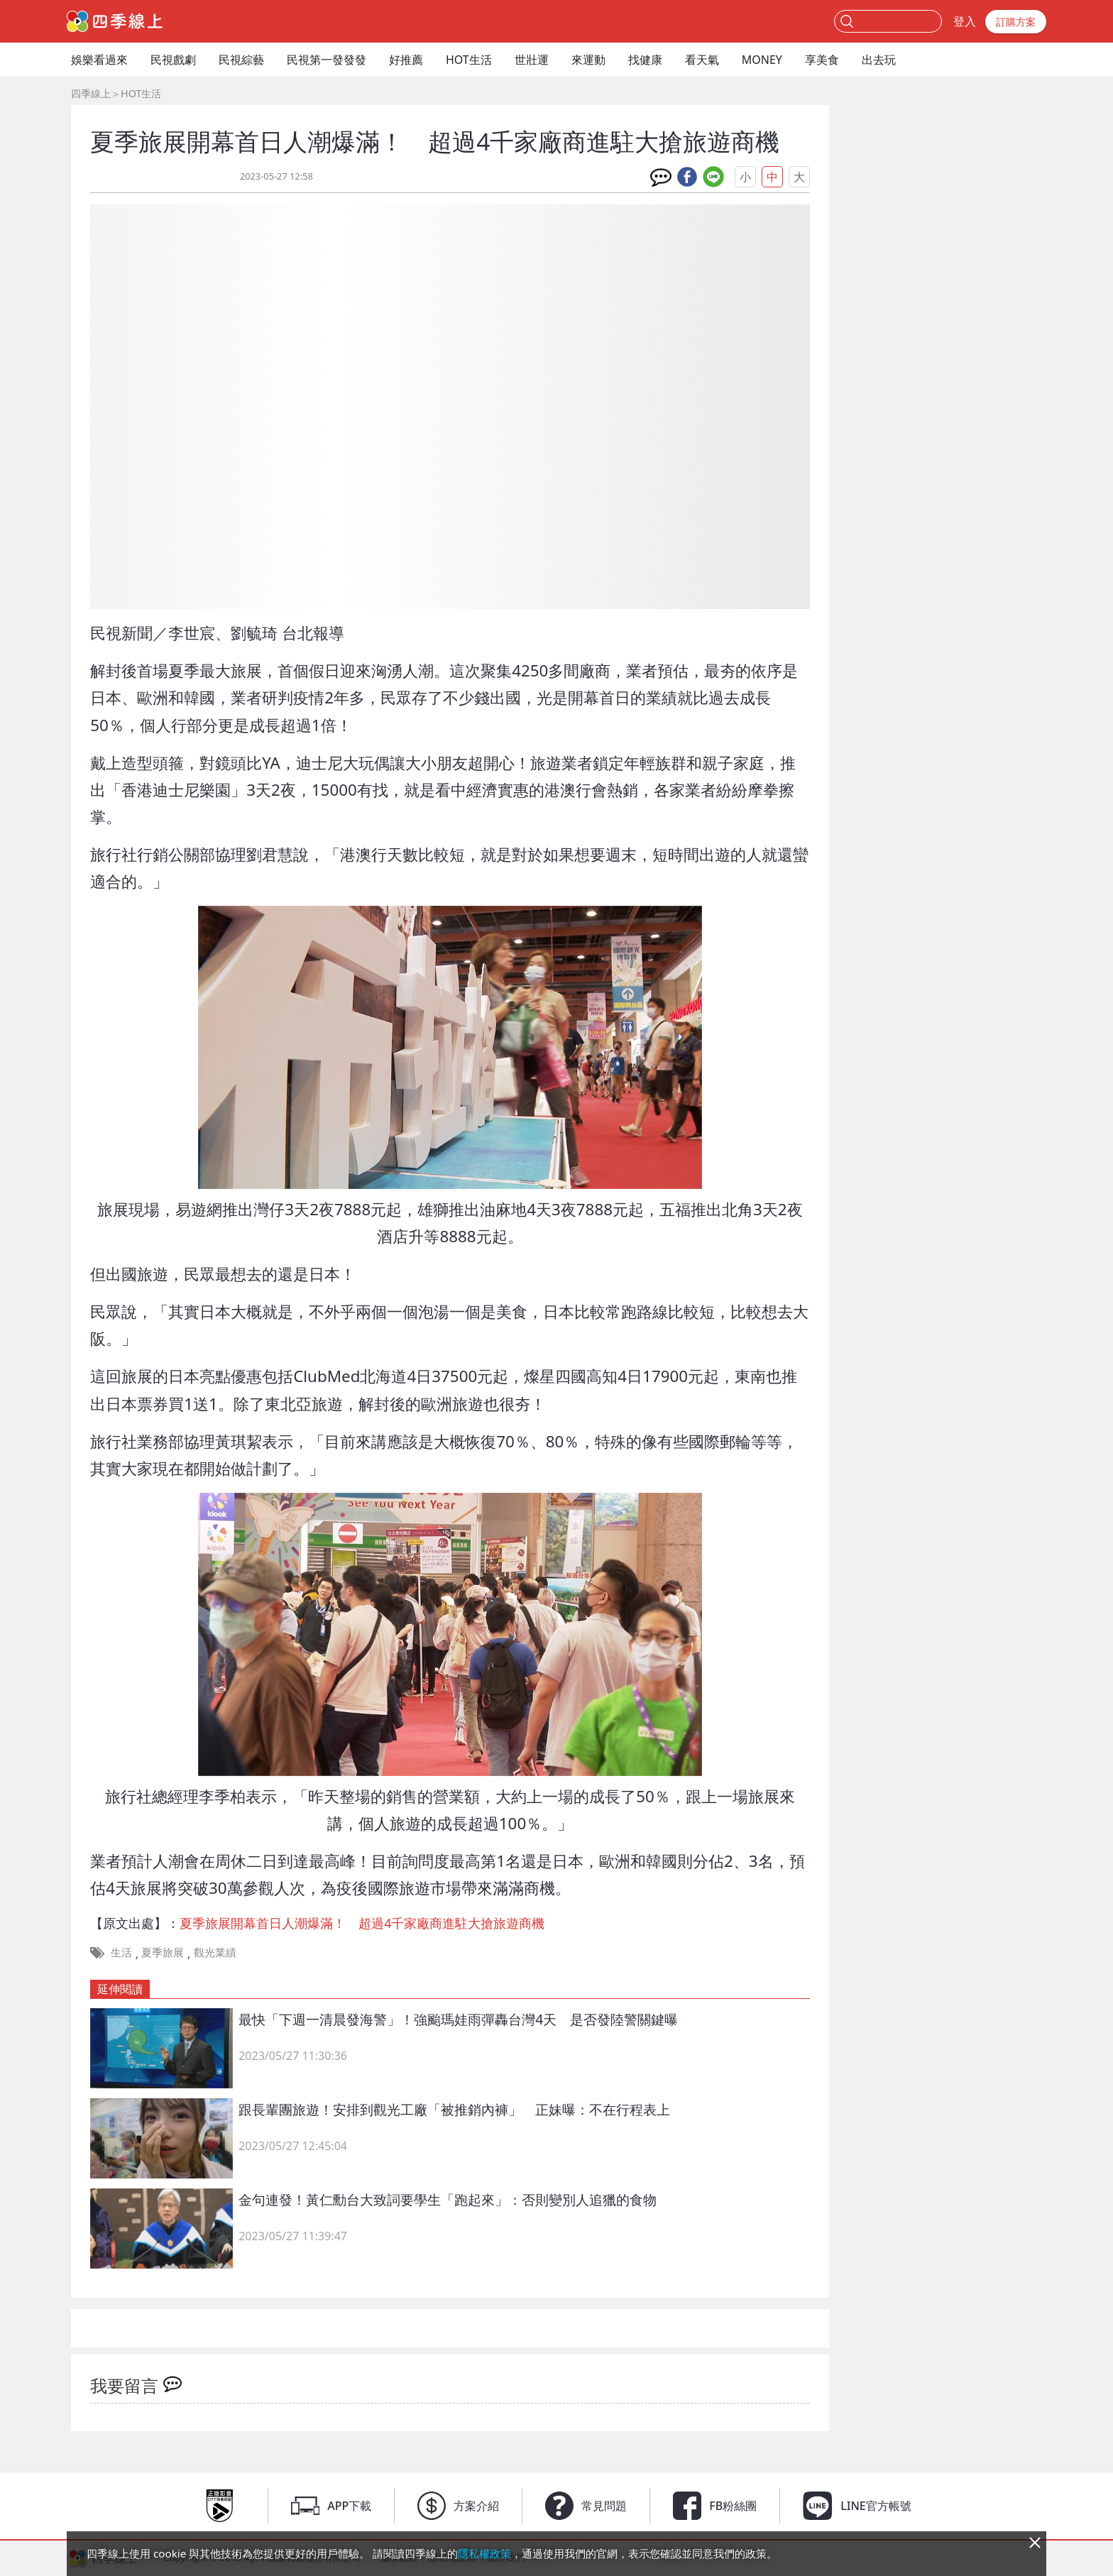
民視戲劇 (173, 59)
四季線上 (91, 93)
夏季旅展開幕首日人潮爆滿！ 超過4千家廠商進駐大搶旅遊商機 (362, 1922)
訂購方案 (1016, 21)
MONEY (762, 59)
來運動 (588, 59)
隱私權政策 (484, 2553)
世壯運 (532, 59)
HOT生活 (469, 59)
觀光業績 (215, 1952)
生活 (121, 1952)
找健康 (645, 59)
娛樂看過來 (99, 59)
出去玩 (879, 59)
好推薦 (406, 59)
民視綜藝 (241, 59)
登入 (964, 21)
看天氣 (702, 59)
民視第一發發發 (326, 59)
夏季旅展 (162, 1952)
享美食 (822, 59)
